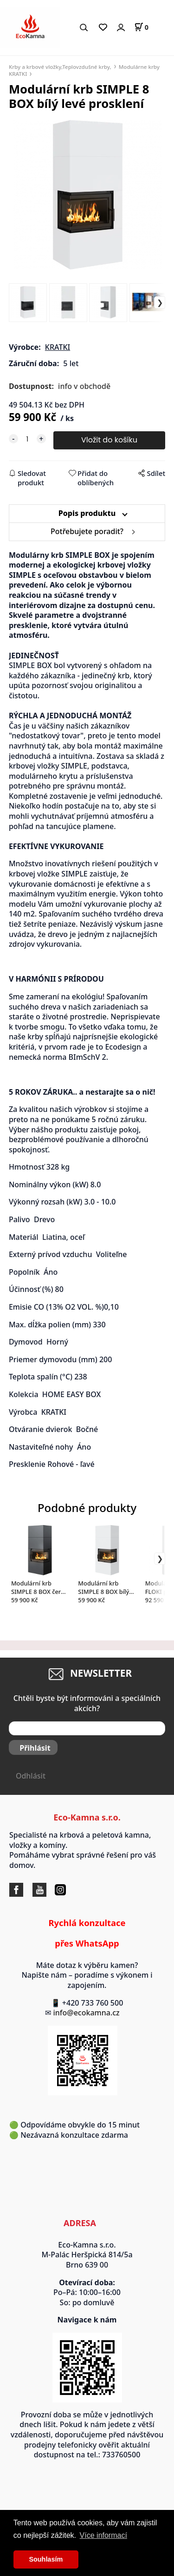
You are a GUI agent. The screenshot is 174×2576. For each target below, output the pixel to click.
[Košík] (141, 26)
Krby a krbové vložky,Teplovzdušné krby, (60, 66)
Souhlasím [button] (46, 2559)
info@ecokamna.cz (91, 2012)
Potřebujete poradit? (87, 531)
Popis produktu (87, 513)
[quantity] (27, 439)
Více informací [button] (103, 2535)
